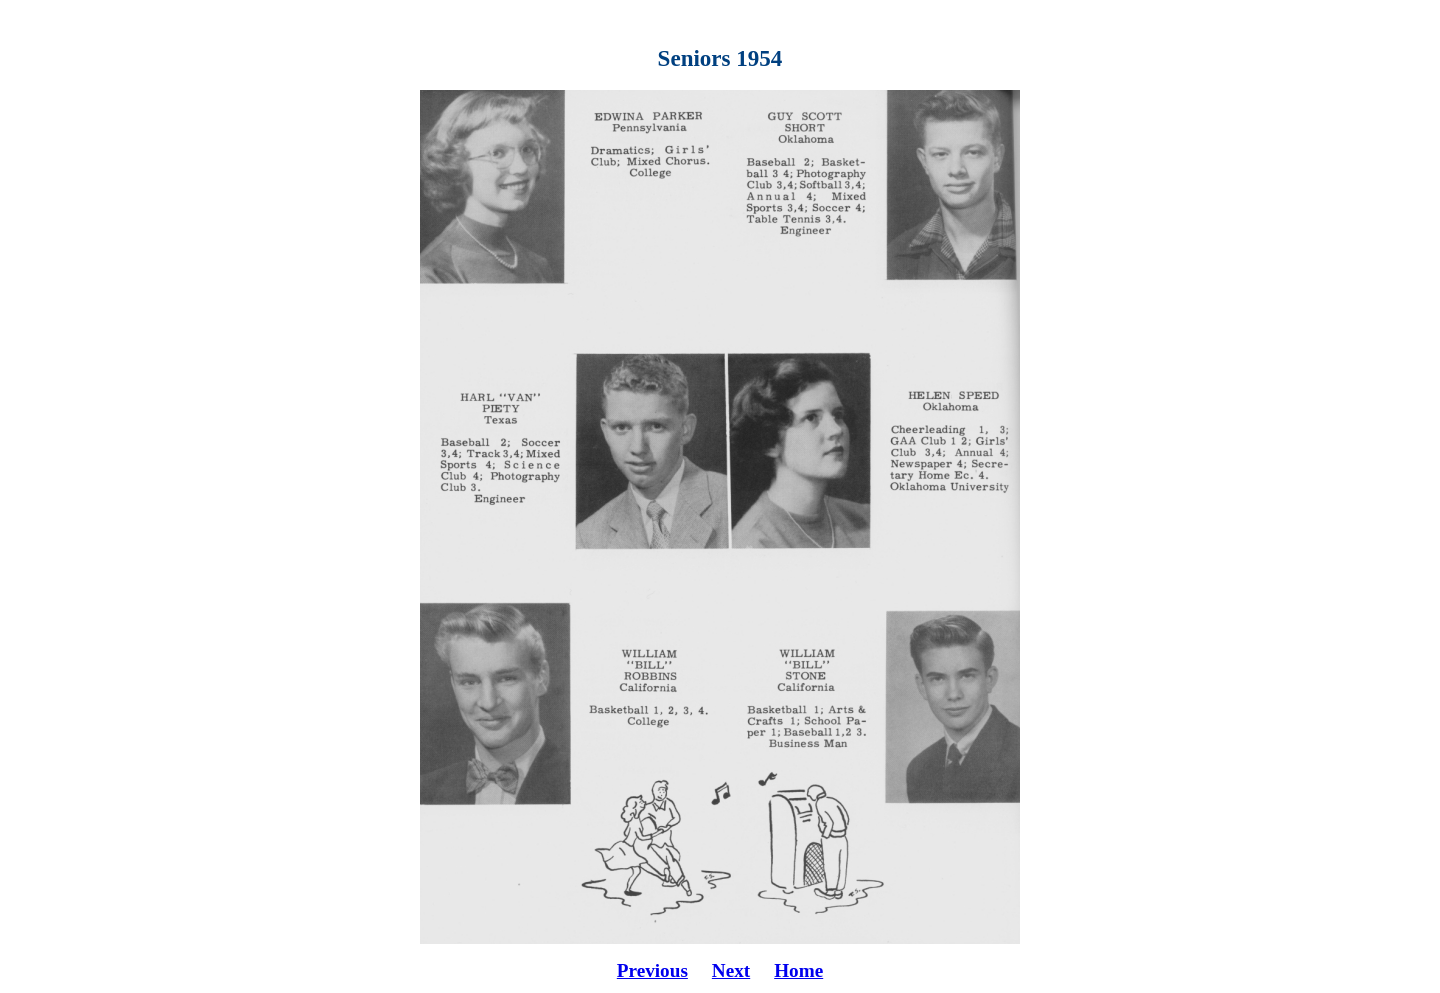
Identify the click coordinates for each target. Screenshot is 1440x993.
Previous (652, 970)
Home (798, 970)
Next (731, 970)
